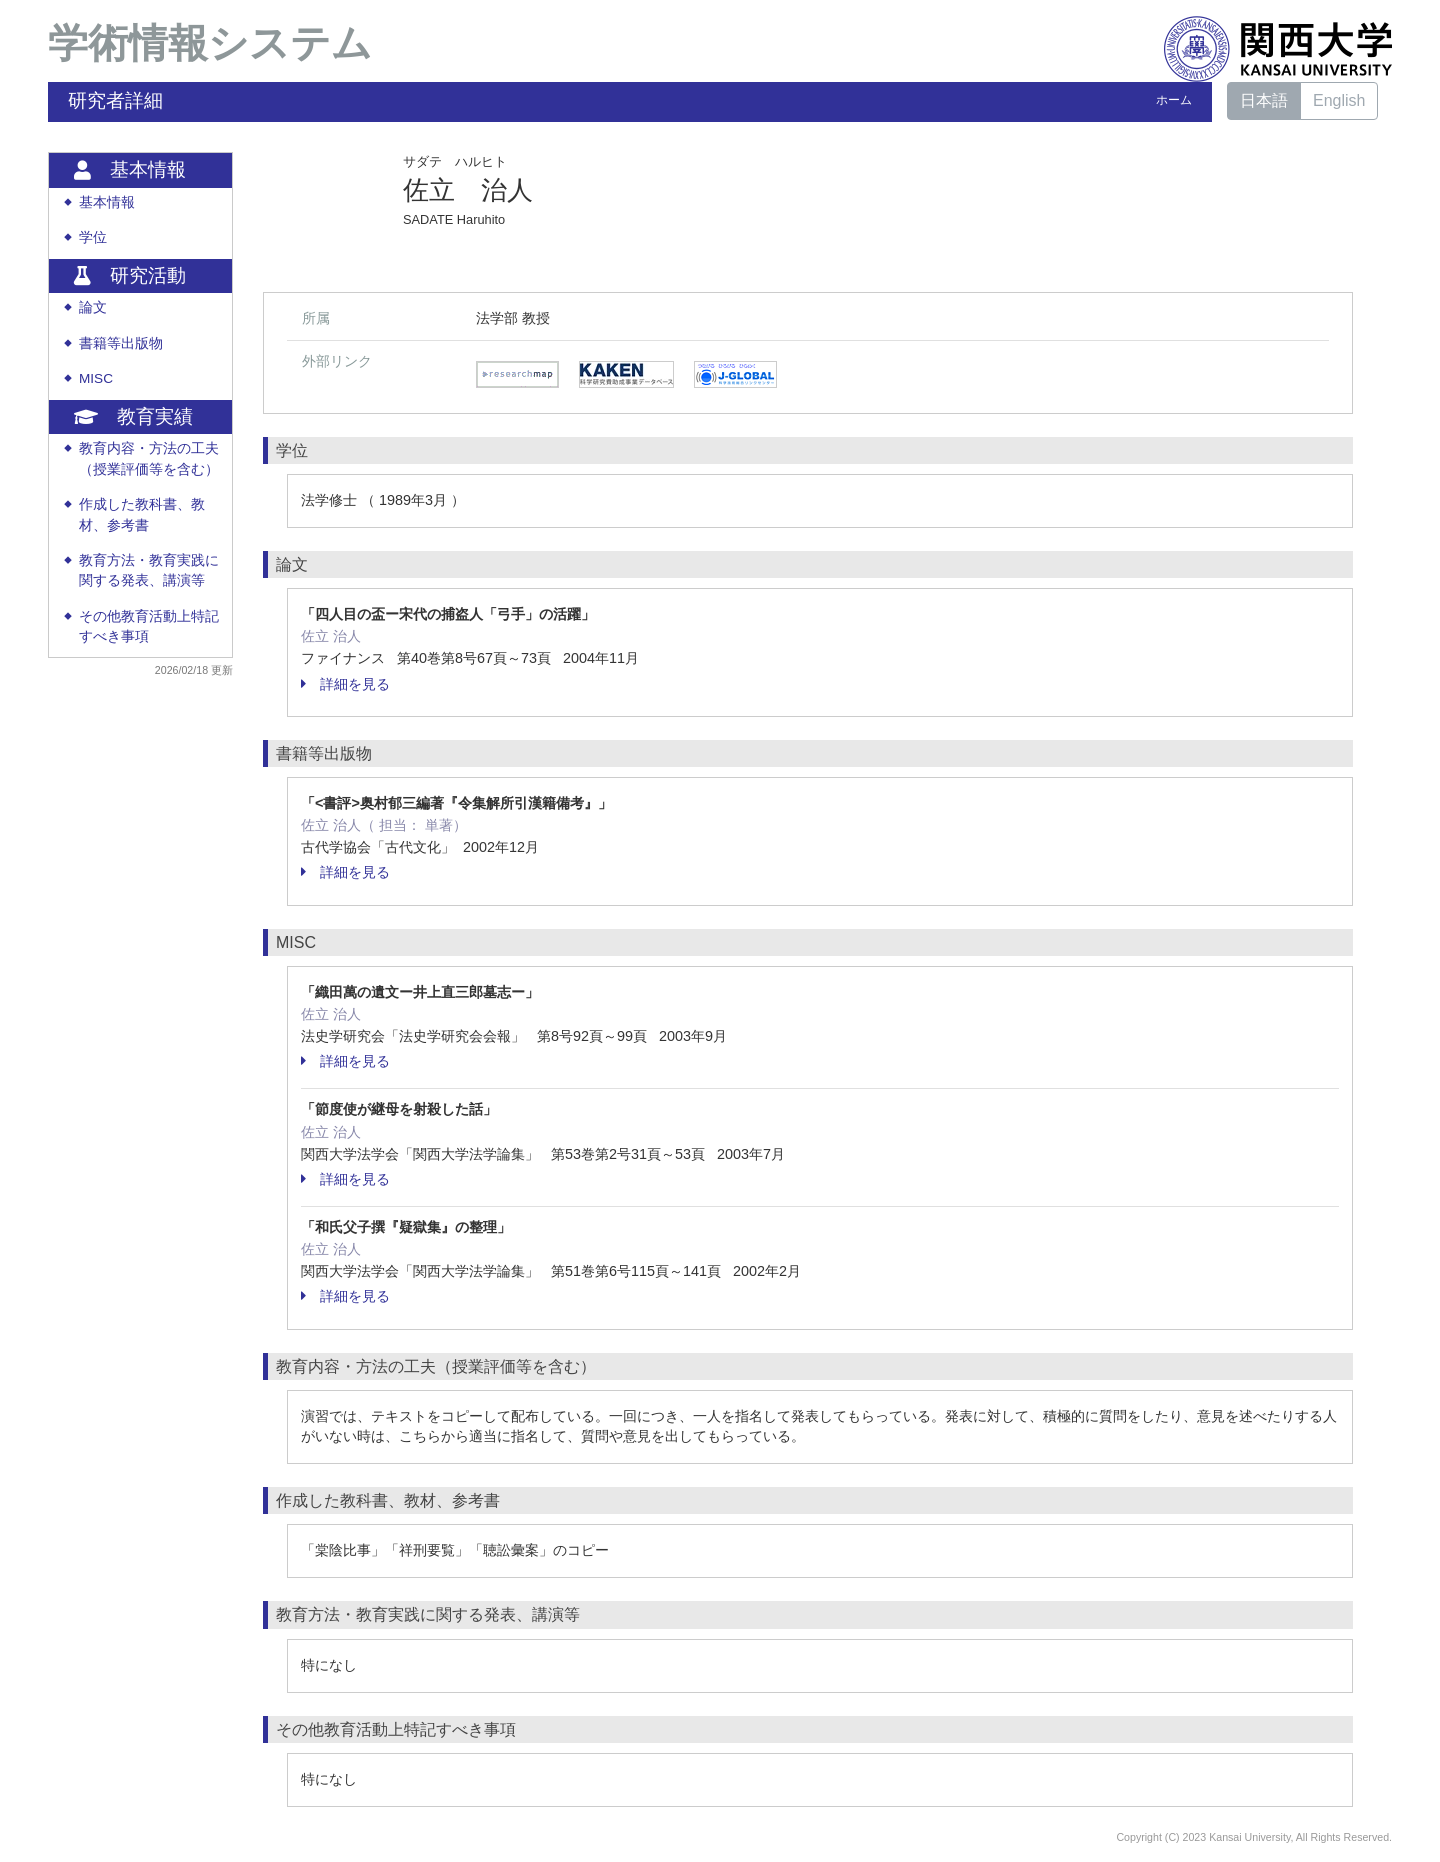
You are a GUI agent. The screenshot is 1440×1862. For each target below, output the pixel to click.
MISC (96, 378)
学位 (93, 237)
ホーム (1174, 100)
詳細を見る (345, 684)
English (1339, 100)
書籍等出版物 (121, 343)
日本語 (1264, 100)
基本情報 (107, 202)
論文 (93, 307)
